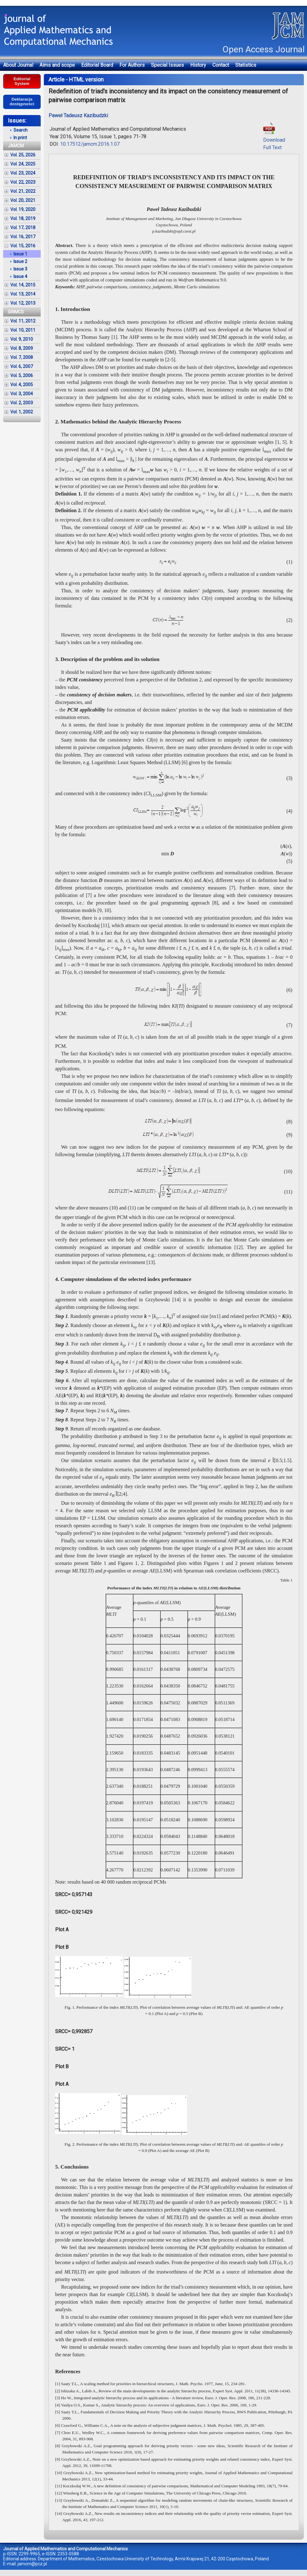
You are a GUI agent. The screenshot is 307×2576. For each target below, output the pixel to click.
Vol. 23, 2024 (22, 173)
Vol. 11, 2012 (22, 320)
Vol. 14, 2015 (22, 284)
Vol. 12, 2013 (22, 303)
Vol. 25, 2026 (22, 154)
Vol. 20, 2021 (22, 200)
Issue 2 (20, 261)
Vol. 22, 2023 (22, 182)
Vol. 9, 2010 (21, 339)
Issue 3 (20, 268)
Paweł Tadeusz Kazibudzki (78, 115)
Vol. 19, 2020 (22, 209)
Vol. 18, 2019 (22, 218)
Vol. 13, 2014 (22, 293)
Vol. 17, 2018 (22, 227)
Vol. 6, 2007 (21, 366)
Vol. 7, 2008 (21, 357)
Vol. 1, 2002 (21, 411)
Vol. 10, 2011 (22, 330)
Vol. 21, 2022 (22, 191)
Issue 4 (20, 276)
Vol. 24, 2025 (22, 163)
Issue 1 (20, 253)
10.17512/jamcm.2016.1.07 (90, 144)
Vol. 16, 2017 (22, 236)
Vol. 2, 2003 (21, 402)
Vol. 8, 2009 (21, 348)
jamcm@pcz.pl (32, 2563)
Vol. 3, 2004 (21, 393)
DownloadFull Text (274, 139)
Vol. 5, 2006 (21, 375)
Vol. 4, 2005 (21, 384)
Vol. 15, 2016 (22, 245)
